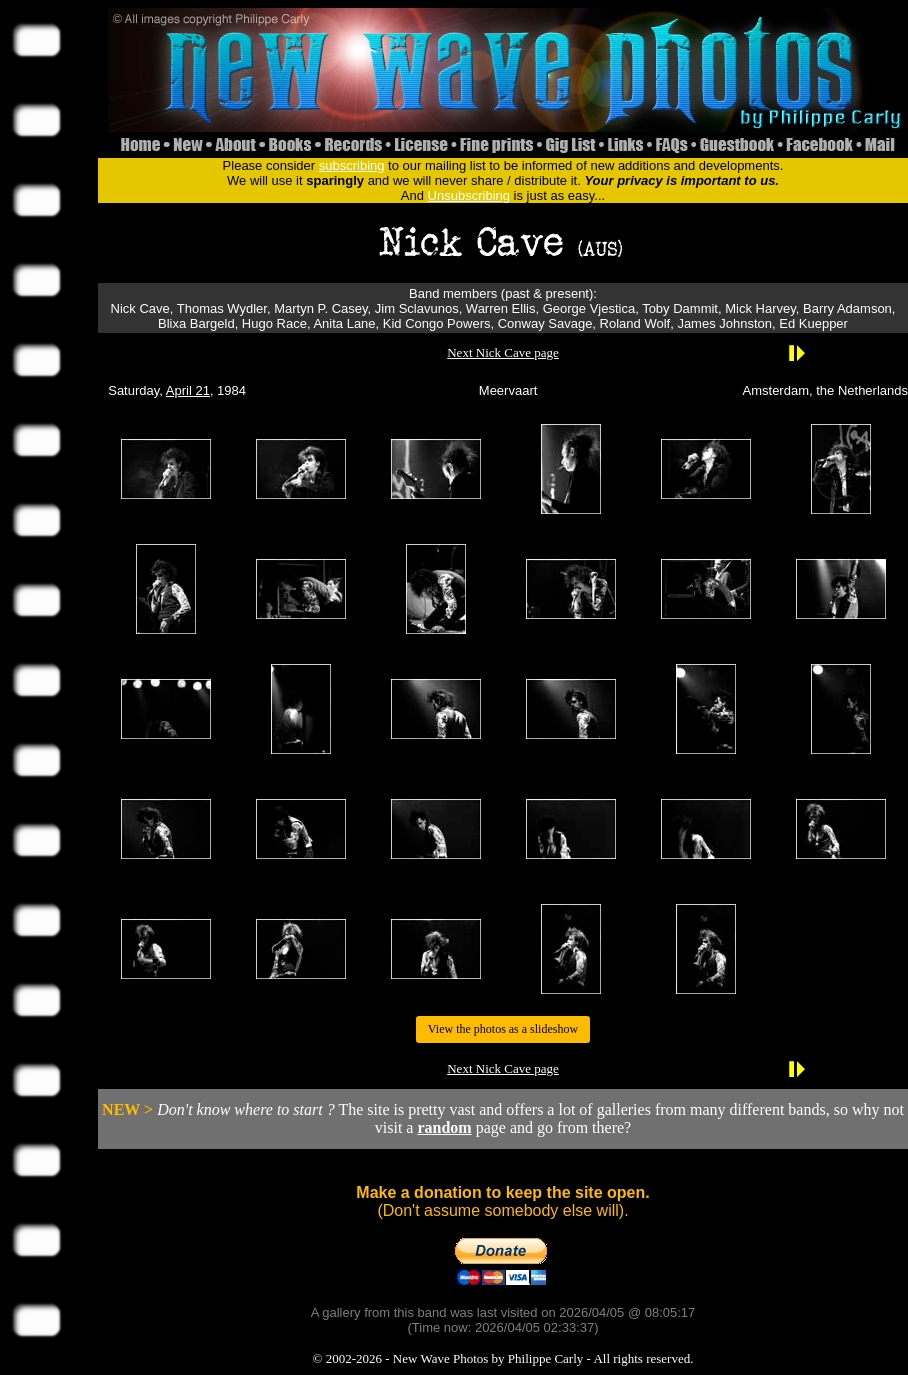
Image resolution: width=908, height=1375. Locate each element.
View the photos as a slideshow (503, 1029)
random (444, 1127)
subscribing (352, 165)
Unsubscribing (469, 195)
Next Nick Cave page (503, 352)
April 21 (188, 390)
